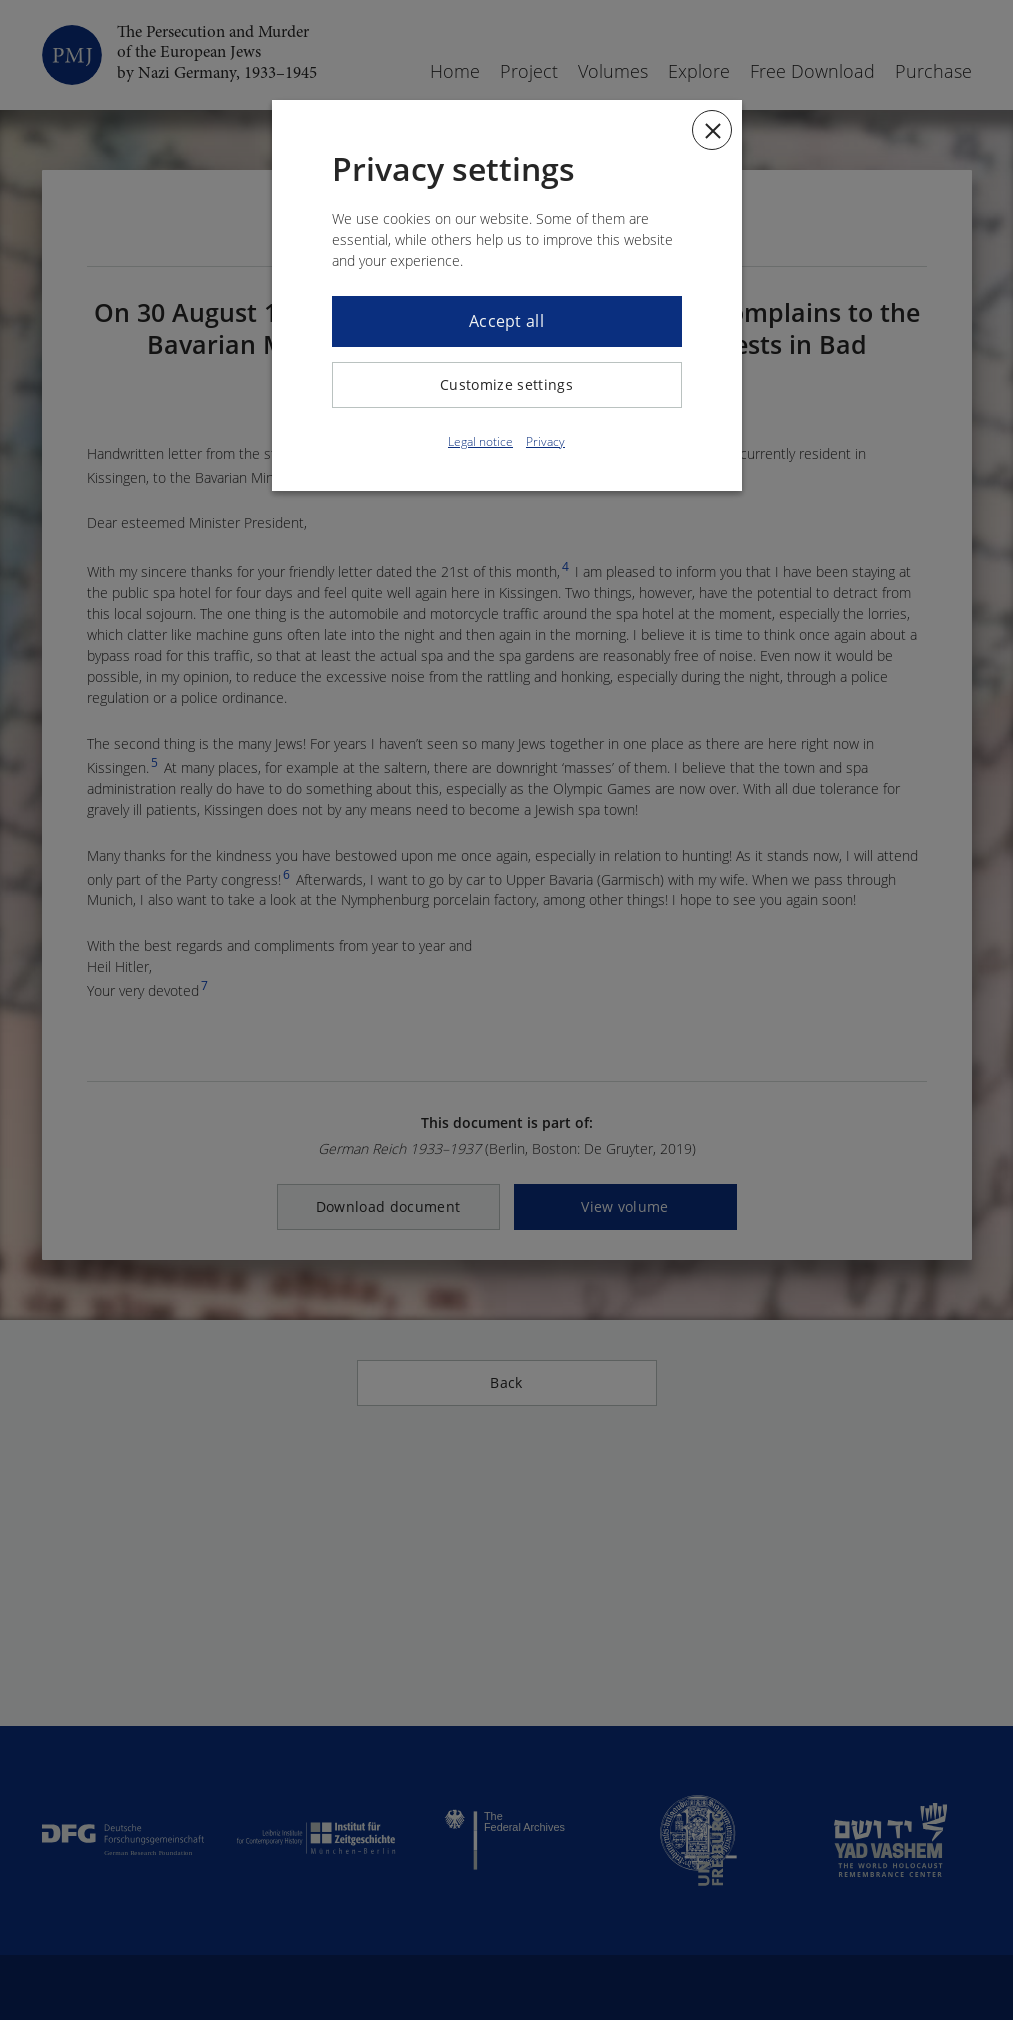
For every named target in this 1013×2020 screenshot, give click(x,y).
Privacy (545, 441)
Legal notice (480, 441)
